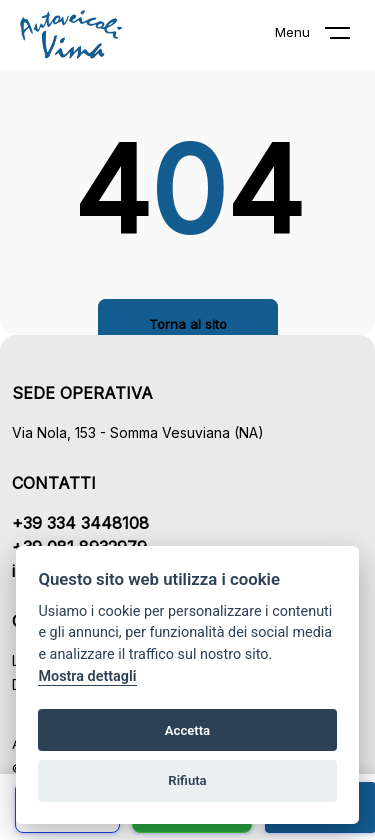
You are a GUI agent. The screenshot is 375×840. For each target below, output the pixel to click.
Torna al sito (188, 324)
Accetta (187, 730)
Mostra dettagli (87, 676)
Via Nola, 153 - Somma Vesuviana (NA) (138, 432)
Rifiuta (187, 780)
